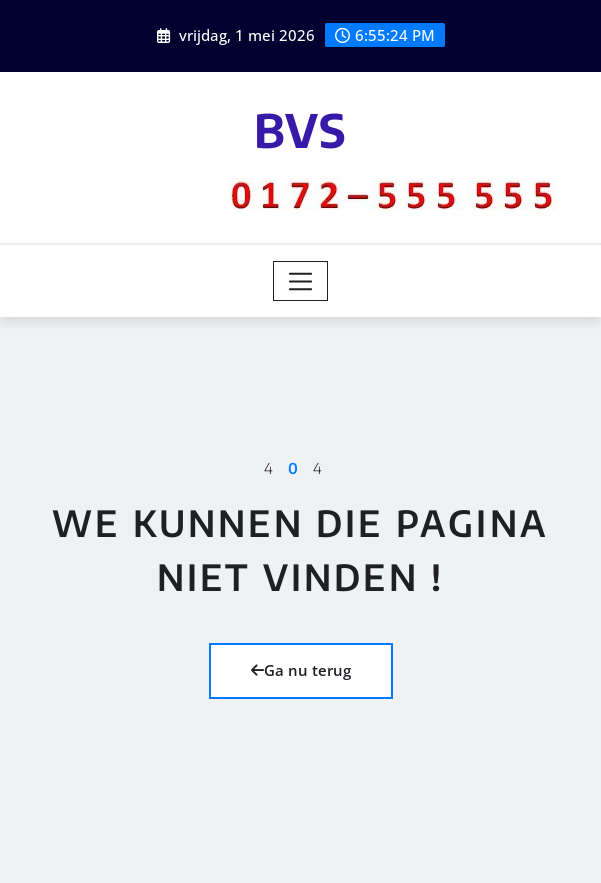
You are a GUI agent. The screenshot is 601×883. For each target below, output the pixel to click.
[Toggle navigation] (300, 281)
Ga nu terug (301, 670)
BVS (300, 129)
